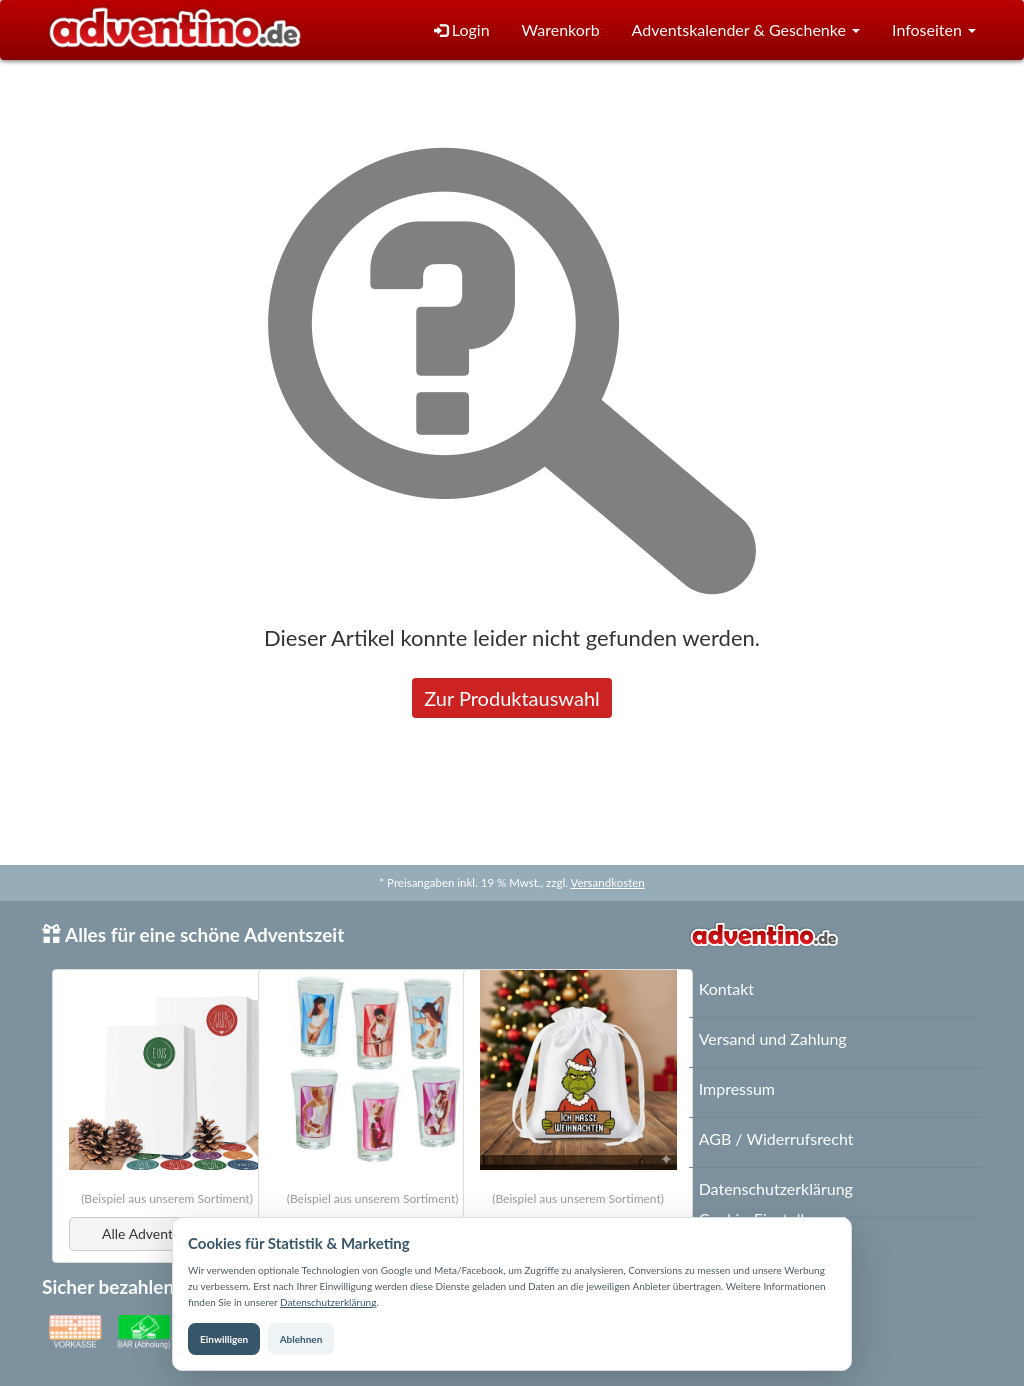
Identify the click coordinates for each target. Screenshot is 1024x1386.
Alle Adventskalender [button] (167, 1233)
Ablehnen (301, 1339)
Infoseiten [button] (934, 29)
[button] (746, 30)
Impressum (737, 1088)
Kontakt (726, 988)
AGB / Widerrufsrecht (776, 1138)
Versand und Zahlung (773, 1038)
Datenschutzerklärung (328, 1302)
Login (462, 29)
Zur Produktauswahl (512, 698)
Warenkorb (561, 29)
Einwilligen (224, 1339)
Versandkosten (607, 882)
